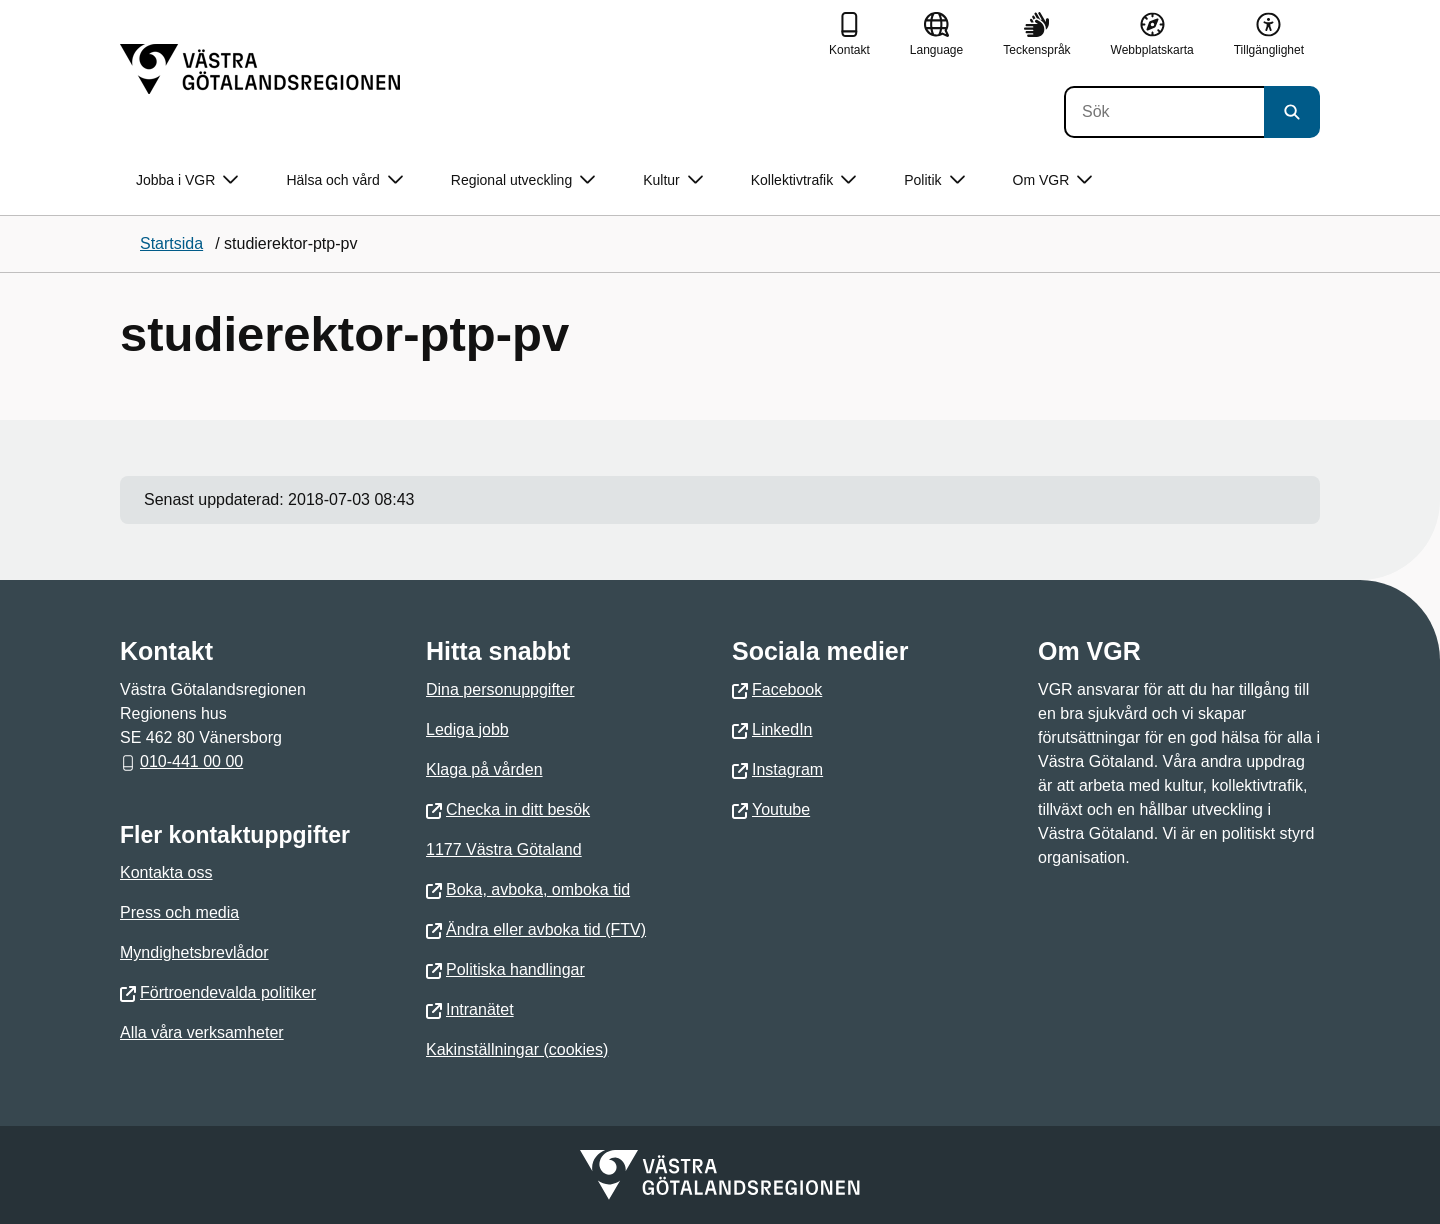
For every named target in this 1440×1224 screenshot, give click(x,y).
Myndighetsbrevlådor (194, 952)
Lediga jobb (467, 729)
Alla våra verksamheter (202, 1032)
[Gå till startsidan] (260, 69)
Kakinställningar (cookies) (517, 1049)
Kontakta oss (166, 872)
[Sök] (1164, 112)
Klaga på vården (484, 769)
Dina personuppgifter (500, 689)
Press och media (179, 912)
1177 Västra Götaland (504, 849)
